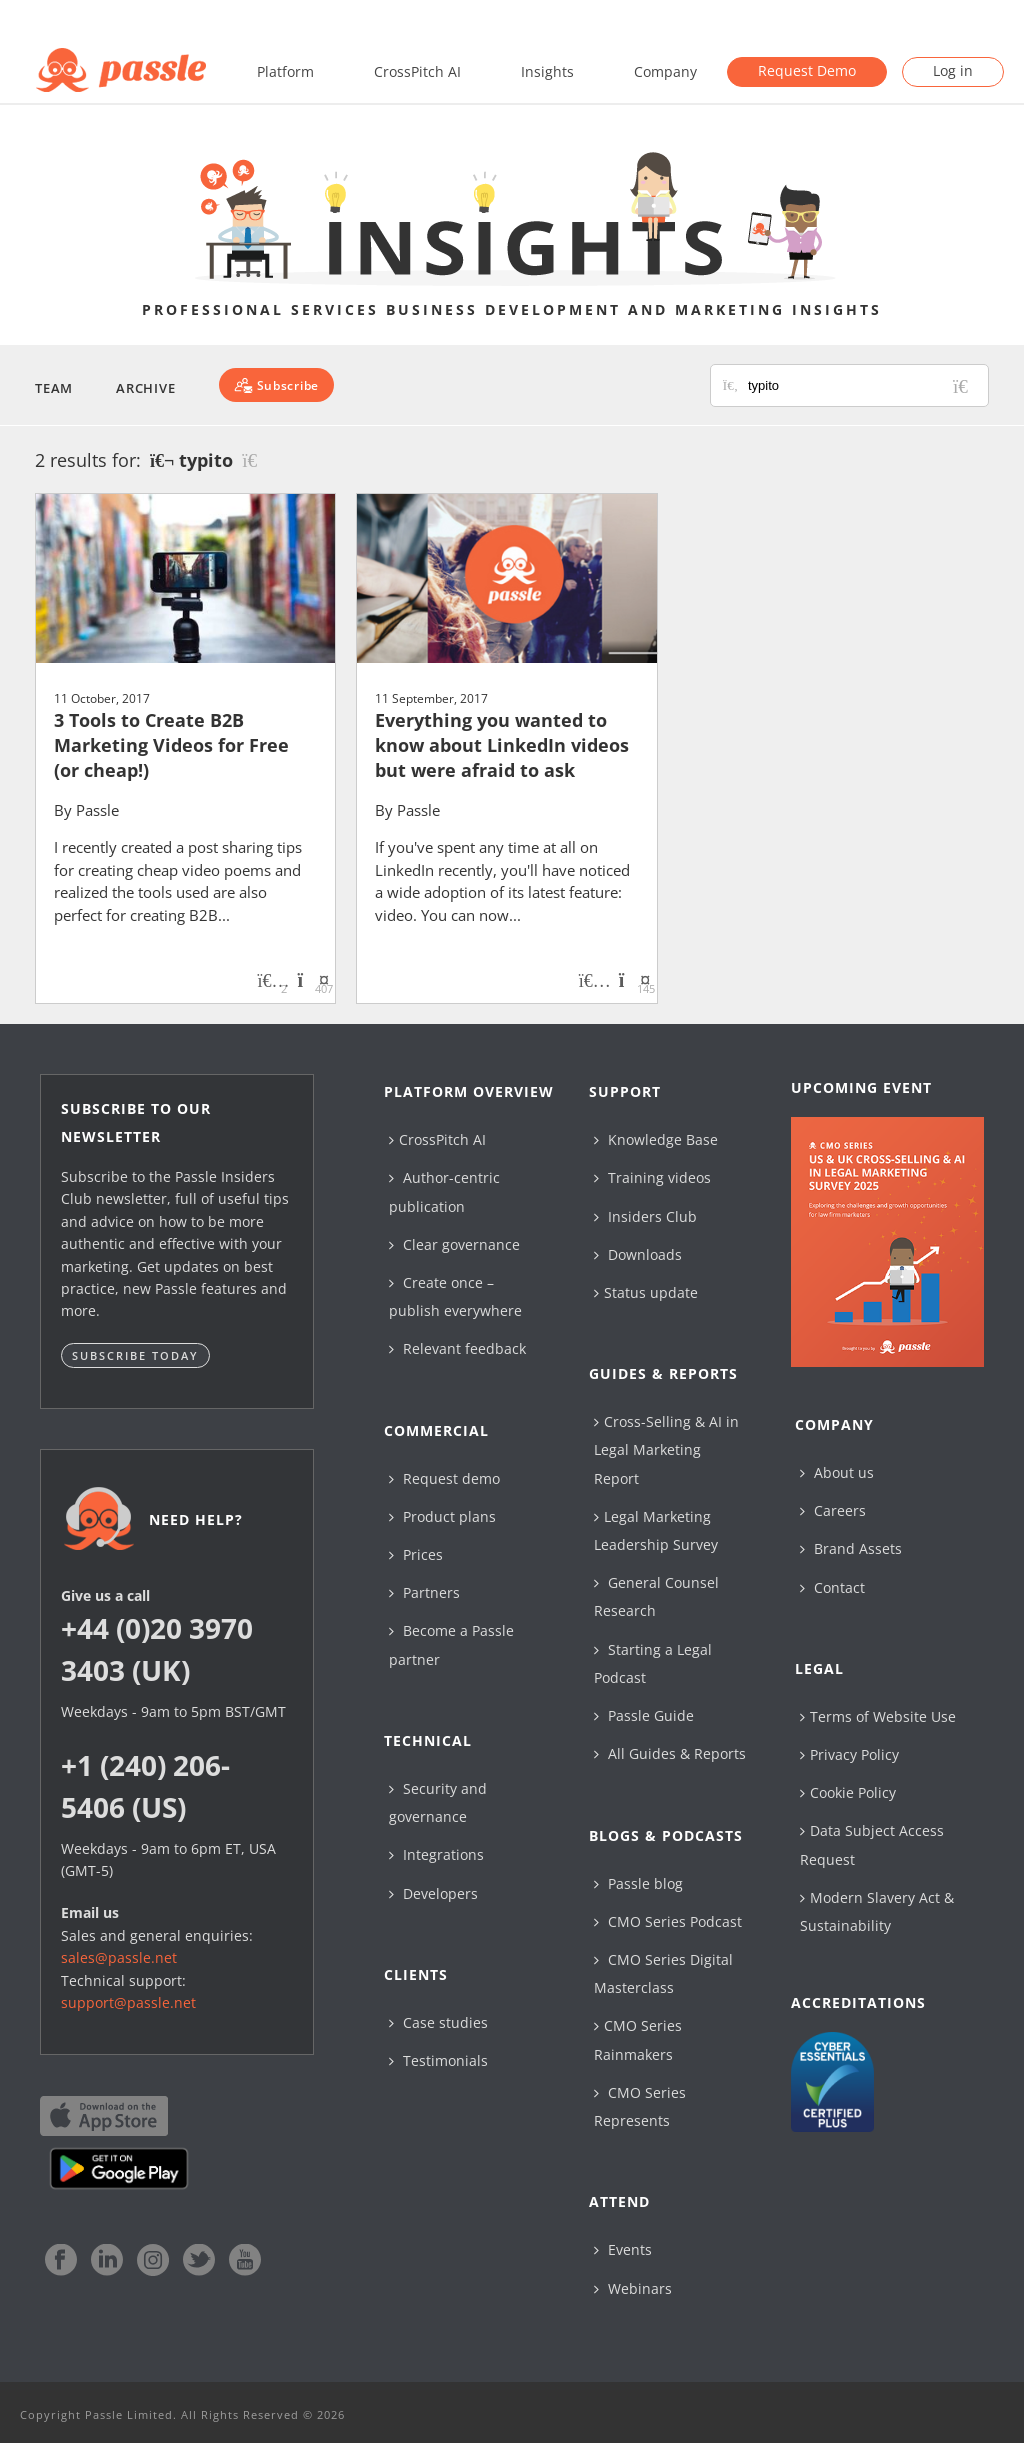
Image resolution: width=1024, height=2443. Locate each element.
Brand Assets (851, 1548)
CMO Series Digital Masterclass (663, 1973)
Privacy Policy (849, 1754)
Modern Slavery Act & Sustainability (877, 1911)
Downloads (638, 1254)
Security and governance (438, 1802)
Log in (953, 70)
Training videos (652, 1177)
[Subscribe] (276, 385)
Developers (433, 1893)
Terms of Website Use (878, 1716)
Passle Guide (644, 1715)
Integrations (436, 1854)
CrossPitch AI (417, 71)
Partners (424, 1592)
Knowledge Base (656, 1139)
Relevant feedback (457, 1348)
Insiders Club (645, 1216)
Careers (833, 1510)
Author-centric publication (444, 1191)
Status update (646, 1292)
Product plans (442, 1516)
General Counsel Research (656, 1596)
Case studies (438, 2022)
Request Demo (807, 70)
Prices (416, 1554)
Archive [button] (145, 388)
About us (837, 1472)
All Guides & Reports (670, 1753)
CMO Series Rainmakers (638, 2039)
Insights (547, 71)
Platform (285, 71)
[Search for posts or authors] (861, 385)
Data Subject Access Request (872, 1844)
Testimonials (438, 2060)
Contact (832, 1587)
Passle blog (638, 1883)
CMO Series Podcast (668, 1921)
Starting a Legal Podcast (653, 1663)
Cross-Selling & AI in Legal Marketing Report (666, 1449)
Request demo (444, 1478)
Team (54, 388)
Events (623, 2249)
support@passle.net (128, 2002)
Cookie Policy (848, 1792)
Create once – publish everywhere (455, 1296)
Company (665, 71)
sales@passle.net (119, 1957)
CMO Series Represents (640, 2106)
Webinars (633, 2288)
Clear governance (454, 1244)
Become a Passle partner (451, 1644)
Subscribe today (135, 1355)
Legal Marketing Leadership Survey (656, 1530)
